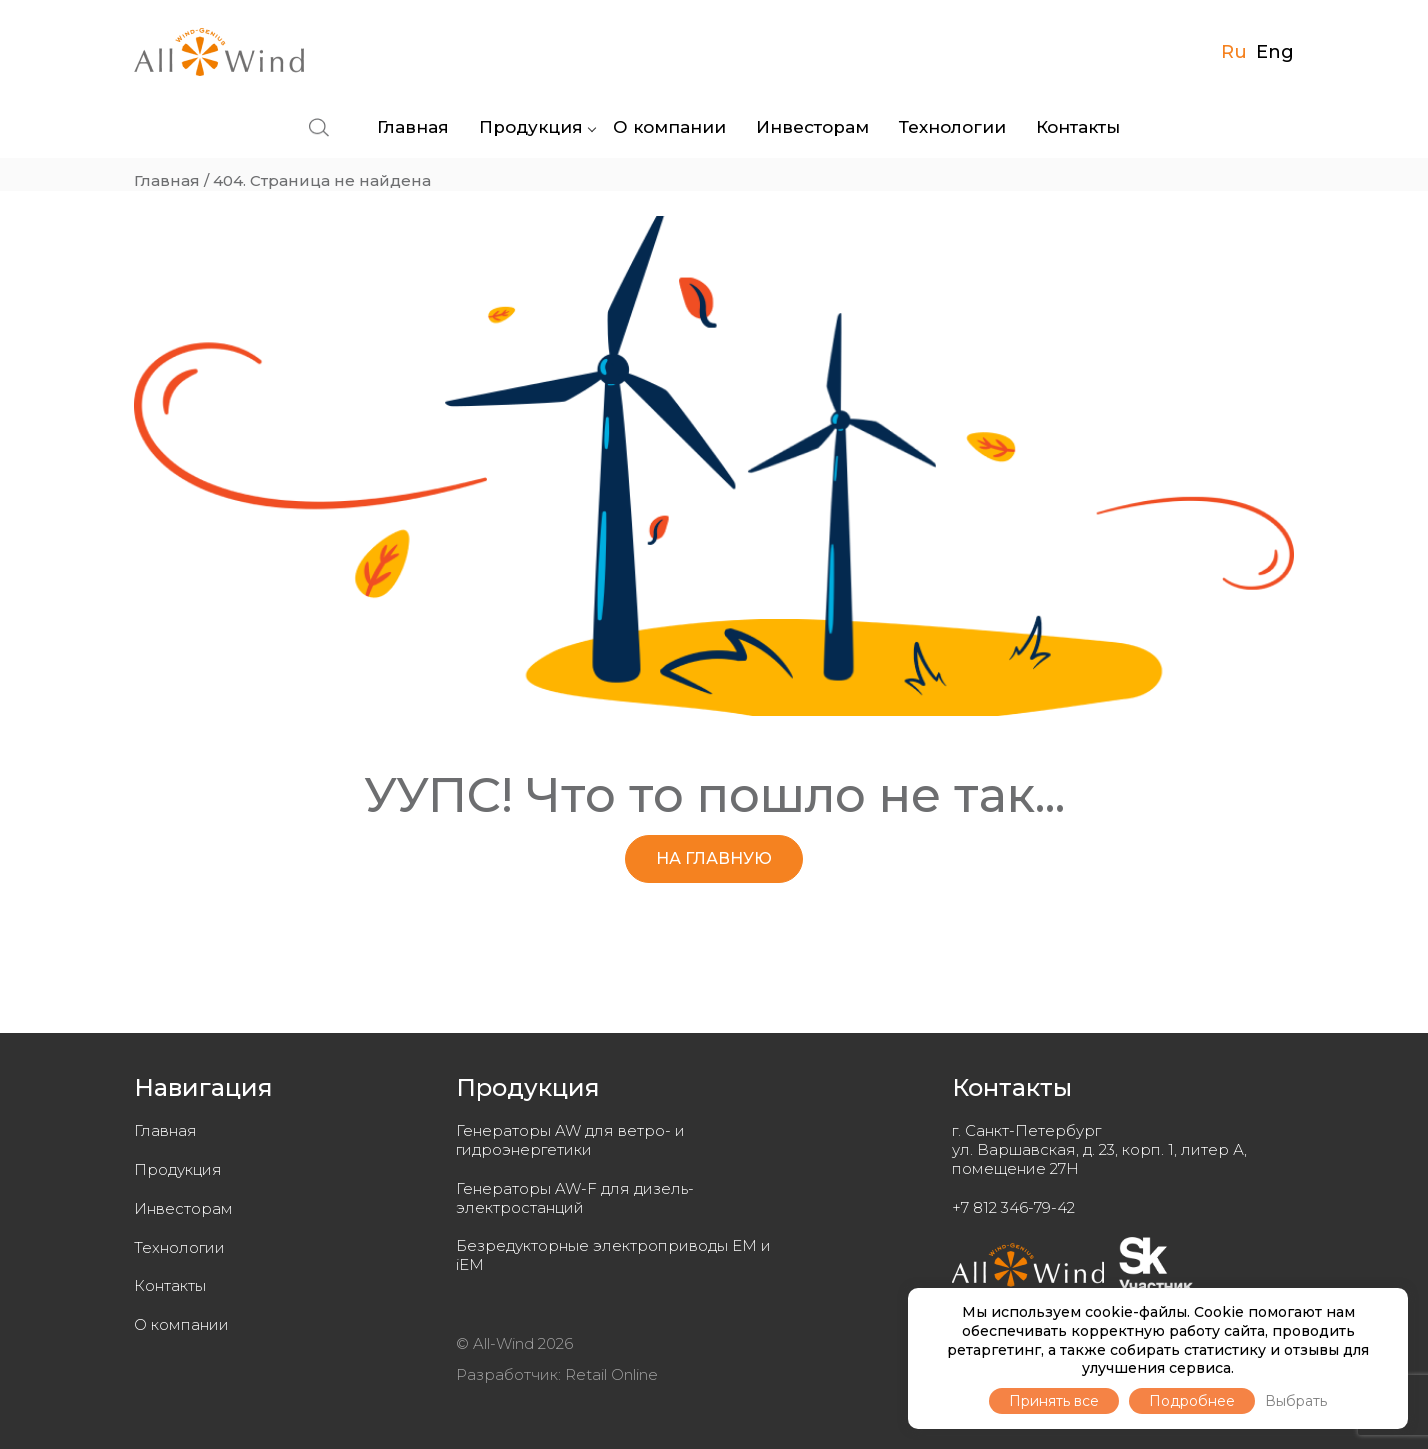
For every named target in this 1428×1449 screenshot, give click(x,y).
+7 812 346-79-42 (1013, 1207)
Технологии (952, 127)
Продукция (531, 127)
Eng (1275, 52)
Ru (1234, 52)
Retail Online (611, 1374)
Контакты (1078, 127)
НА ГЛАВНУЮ (714, 858)
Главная (413, 127)
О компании (669, 127)
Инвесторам (812, 127)
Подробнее (1192, 1401)
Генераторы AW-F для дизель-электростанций (575, 1198)
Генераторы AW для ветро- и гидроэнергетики (570, 1140)
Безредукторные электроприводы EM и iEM (613, 1255)
